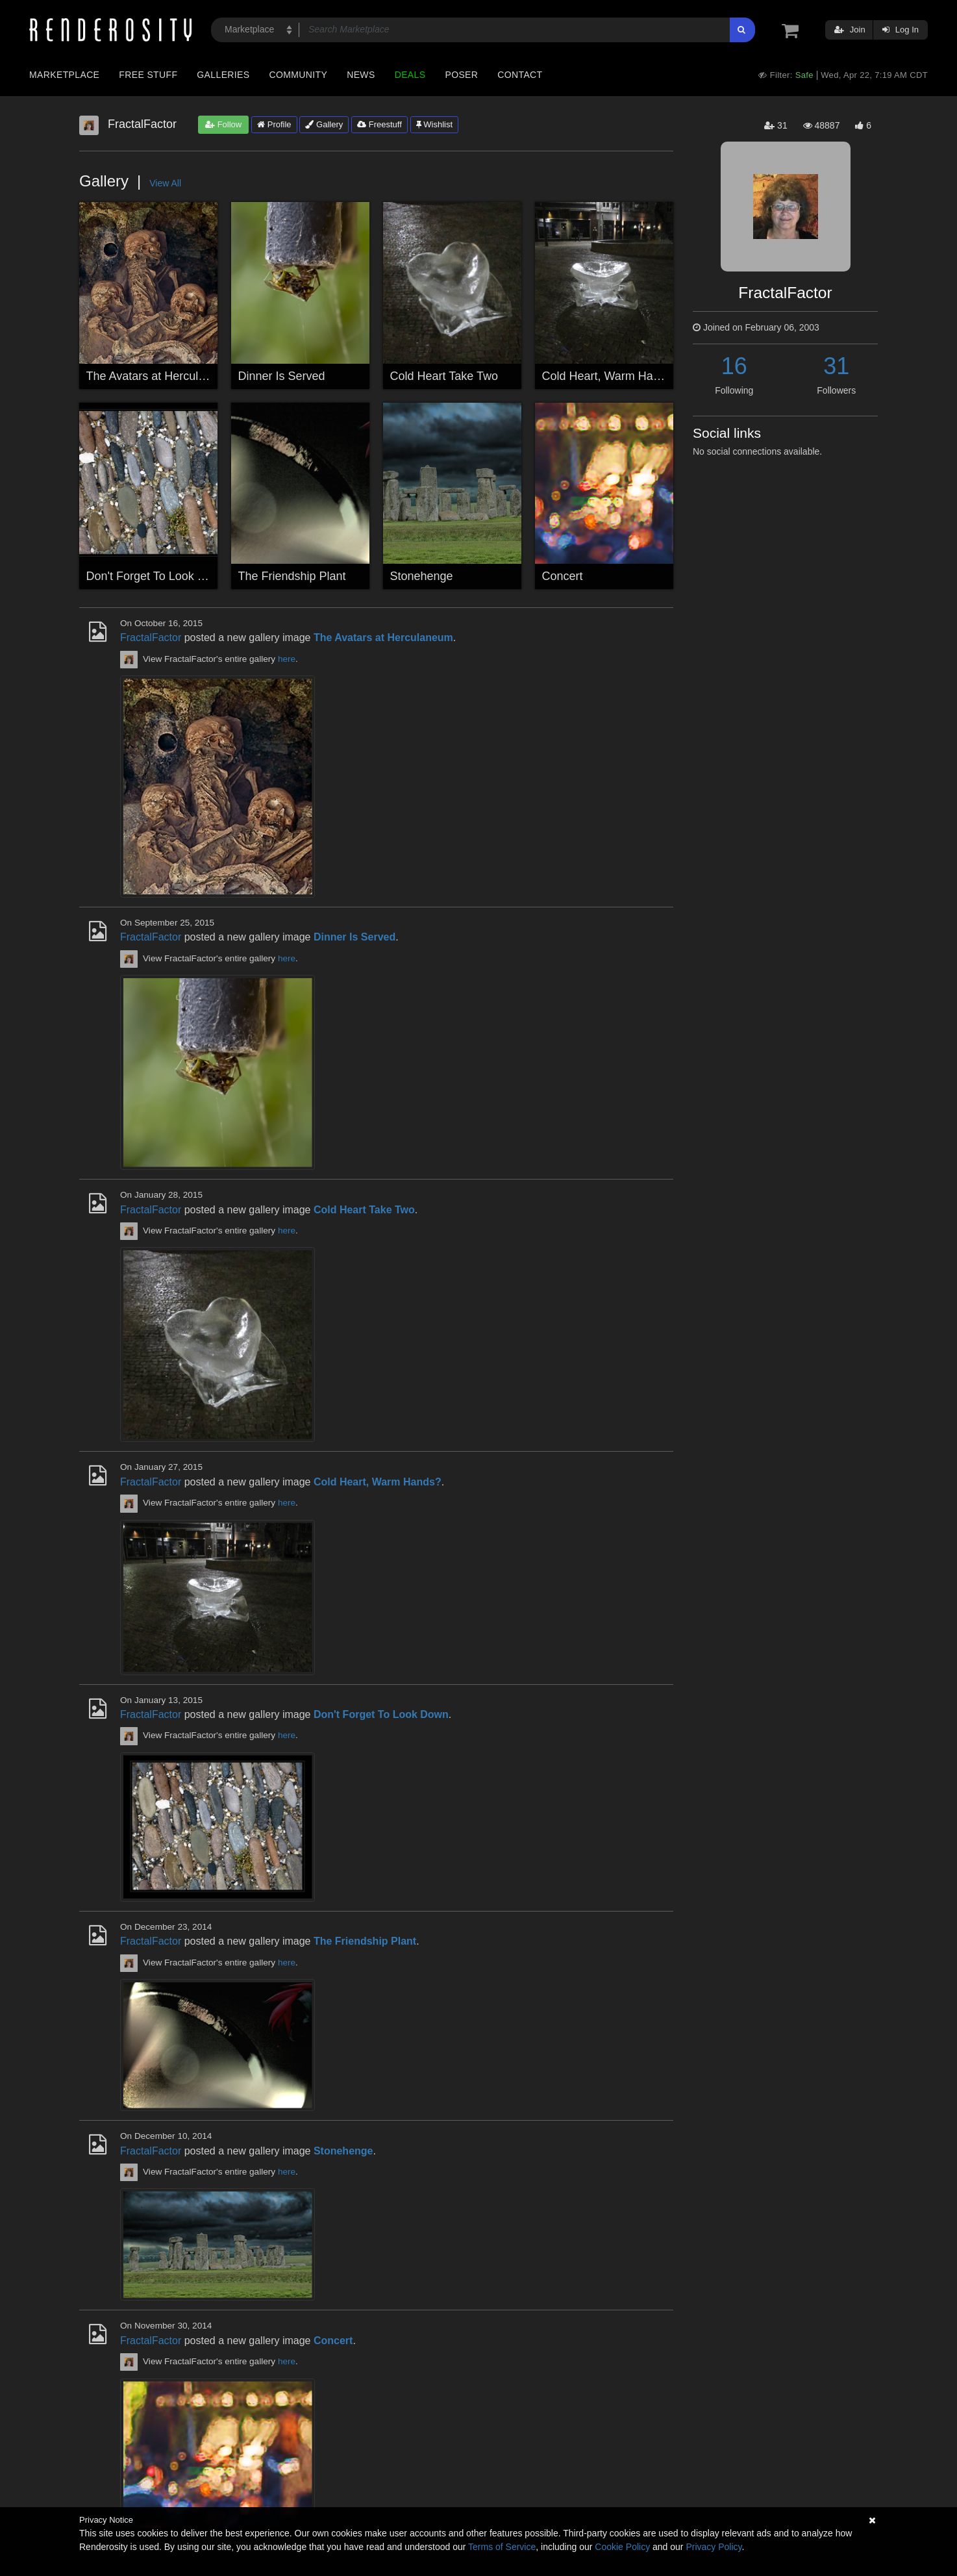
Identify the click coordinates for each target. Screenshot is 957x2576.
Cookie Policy (622, 2547)
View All (165, 183)
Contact (519, 74)
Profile (274, 124)
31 (836, 366)
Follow (223, 124)
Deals (410, 74)
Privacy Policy (713, 2547)
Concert (562, 576)
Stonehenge (421, 576)
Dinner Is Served (281, 376)
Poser (461, 74)
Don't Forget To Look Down (156, 576)
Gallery (324, 124)
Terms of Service (502, 2547)
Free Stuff (148, 74)
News (361, 74)
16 (734, 366)
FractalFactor (150, 637)
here (286, 659)
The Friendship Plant (292, 576)
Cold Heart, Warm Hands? (610, 376)
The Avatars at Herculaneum (160, 376)
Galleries (223, 74)
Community (298, 74)
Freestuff (379, 124)
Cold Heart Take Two (444, 376)
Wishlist (434, 124)
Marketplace (64, 74)
